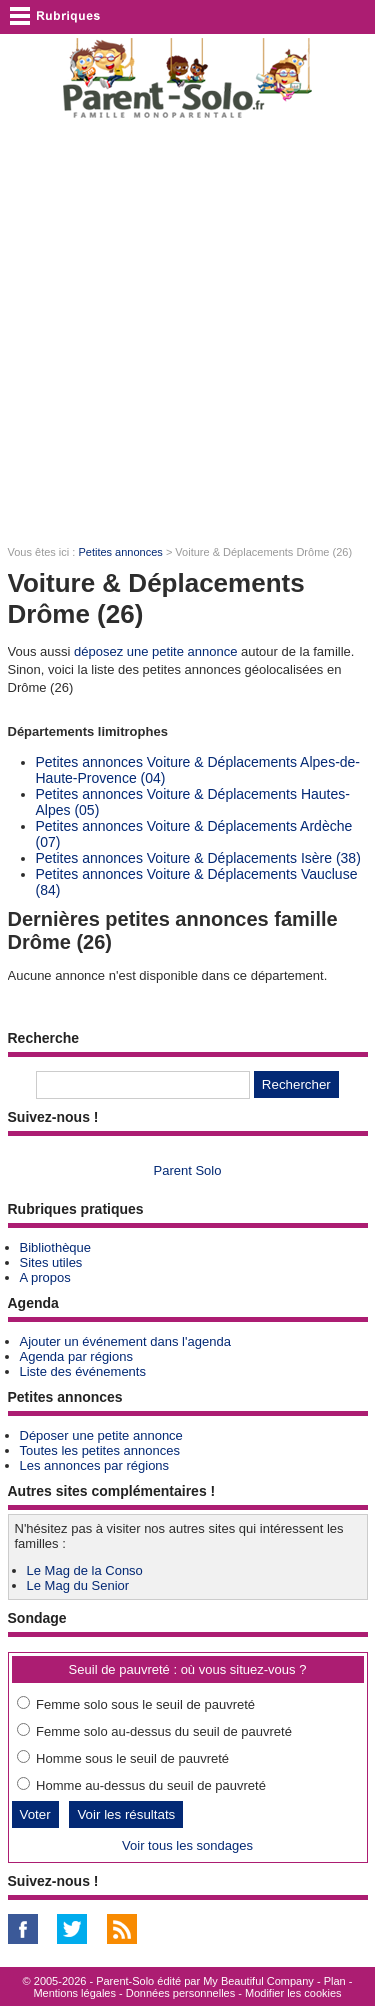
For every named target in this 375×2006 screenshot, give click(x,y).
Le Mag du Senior (78, 1585)
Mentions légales (74, 1993)
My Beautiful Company (258, 1981)
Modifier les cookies (293, 1993)
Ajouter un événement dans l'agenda (125, 1341)
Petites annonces (120, 552)
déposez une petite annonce (155, 651)
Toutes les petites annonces (100, 1450)
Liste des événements (83, 1371)
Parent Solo (188, 1170)
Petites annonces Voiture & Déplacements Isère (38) (198, 858)
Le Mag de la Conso (85, 1570)
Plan (335, 1981)
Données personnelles (180, 1993)
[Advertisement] (187, 333)
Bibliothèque (56, 1247)
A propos (45, 1277)
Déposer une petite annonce (101, 1435)
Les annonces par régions (95, 1465)
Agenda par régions (76, 1356)
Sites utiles (51, 1262)
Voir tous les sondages (187, 1845)
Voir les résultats (126, 1814)
